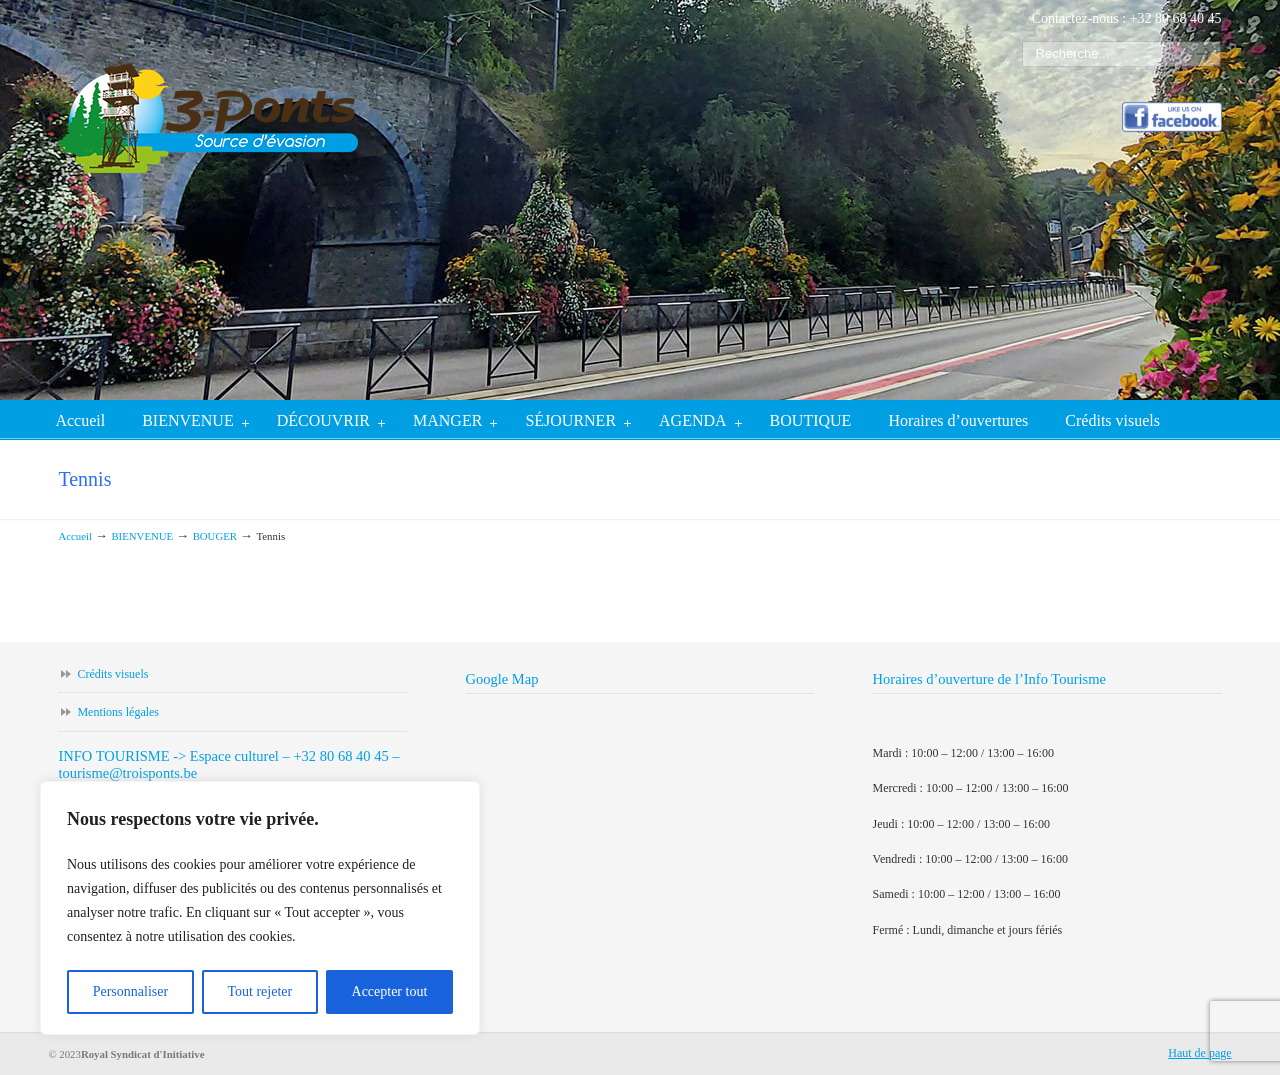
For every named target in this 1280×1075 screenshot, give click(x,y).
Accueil (75, 536)
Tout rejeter (259, 991)
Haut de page (1199, 1053)
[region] (260, 908)
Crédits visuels (112, 674)
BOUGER (215, 536)
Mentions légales (118, 712)
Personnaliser (130, 991)
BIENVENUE (142, 536)
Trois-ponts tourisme (208, 96)
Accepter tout (390, 991)
